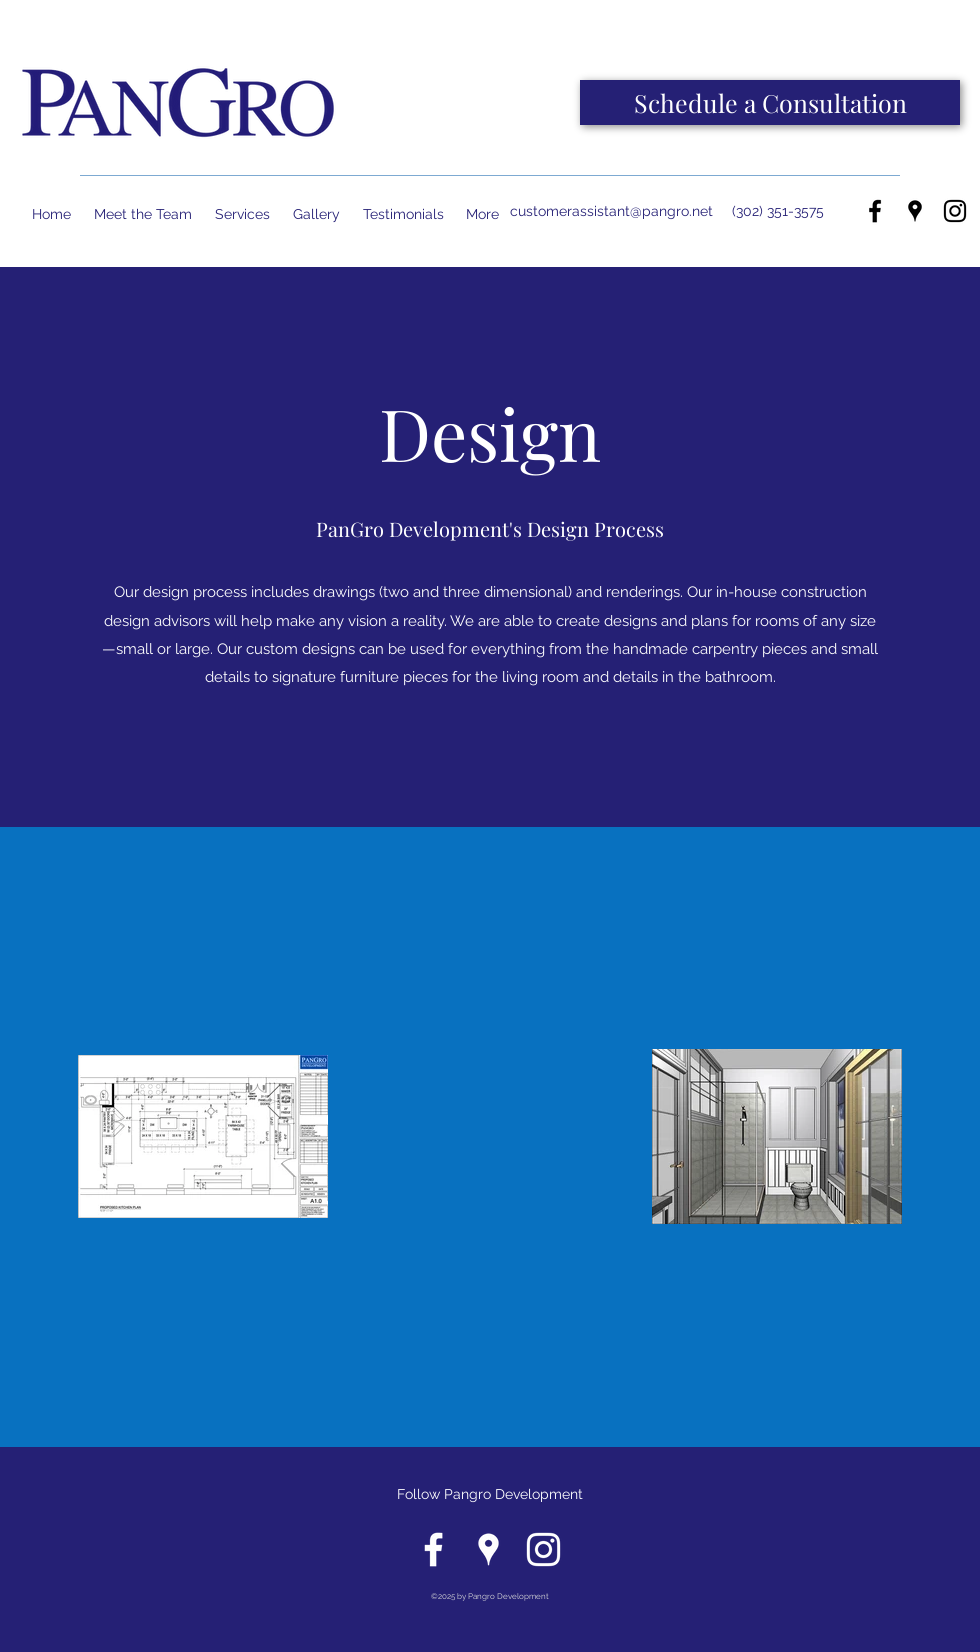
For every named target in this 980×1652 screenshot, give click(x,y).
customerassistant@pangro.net (611, 211)
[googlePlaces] (915, 211)
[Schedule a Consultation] (770, 102)
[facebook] (875, 211)
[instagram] (955, 211)
